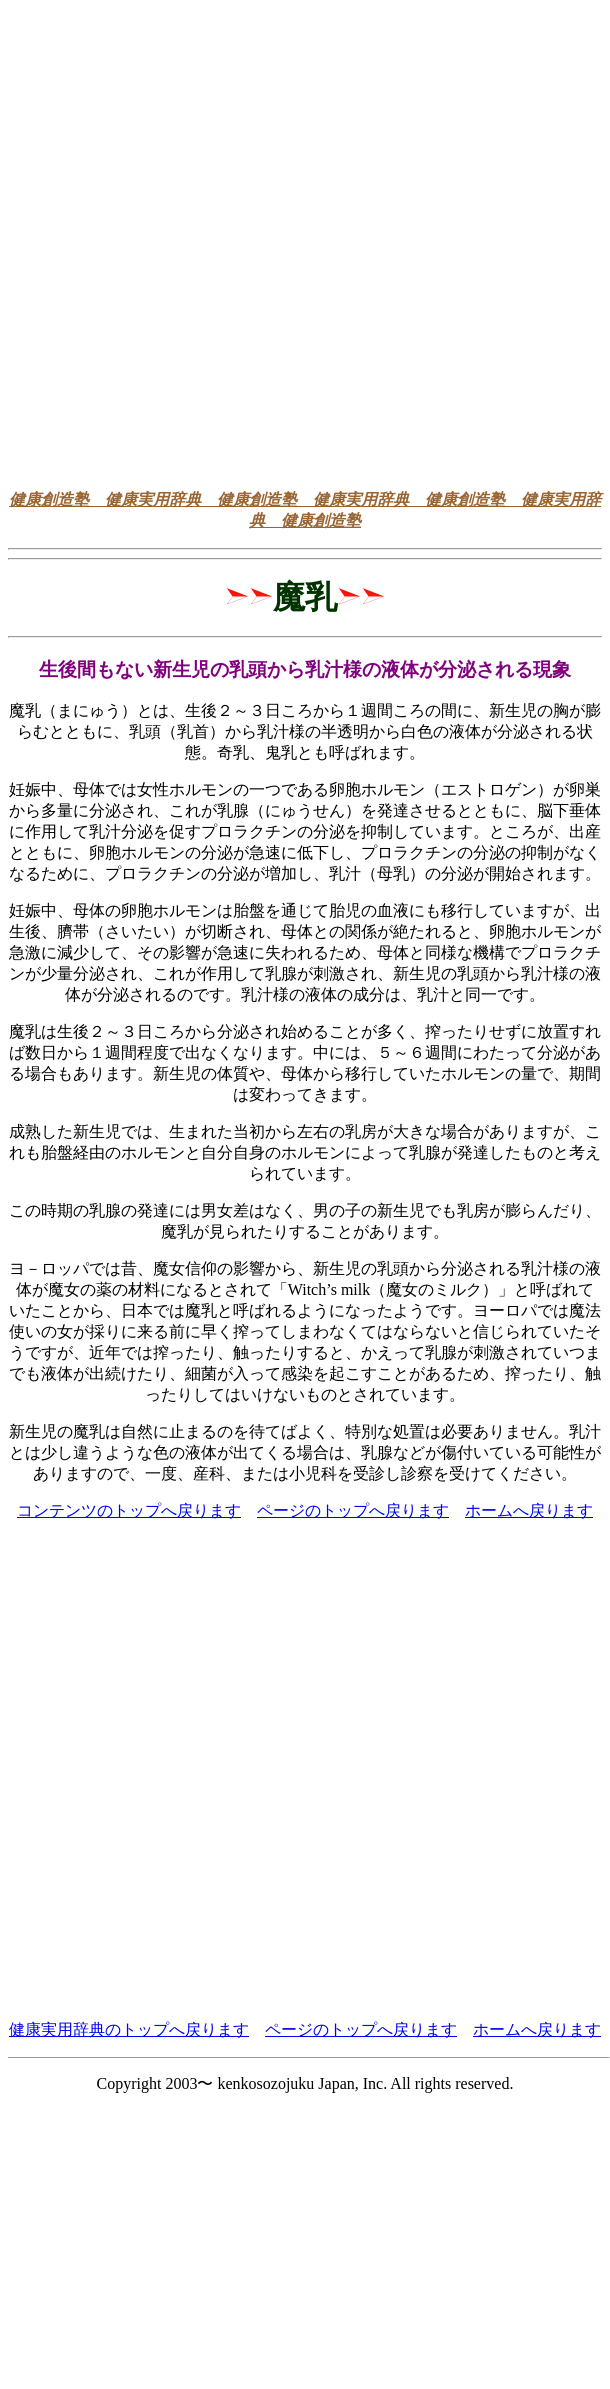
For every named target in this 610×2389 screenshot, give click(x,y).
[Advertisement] (301, 239)
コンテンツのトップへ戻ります (129, 1510)
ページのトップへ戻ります (353, 1510)
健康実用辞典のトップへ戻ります (129, 2029)
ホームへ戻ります (529, 1510)
